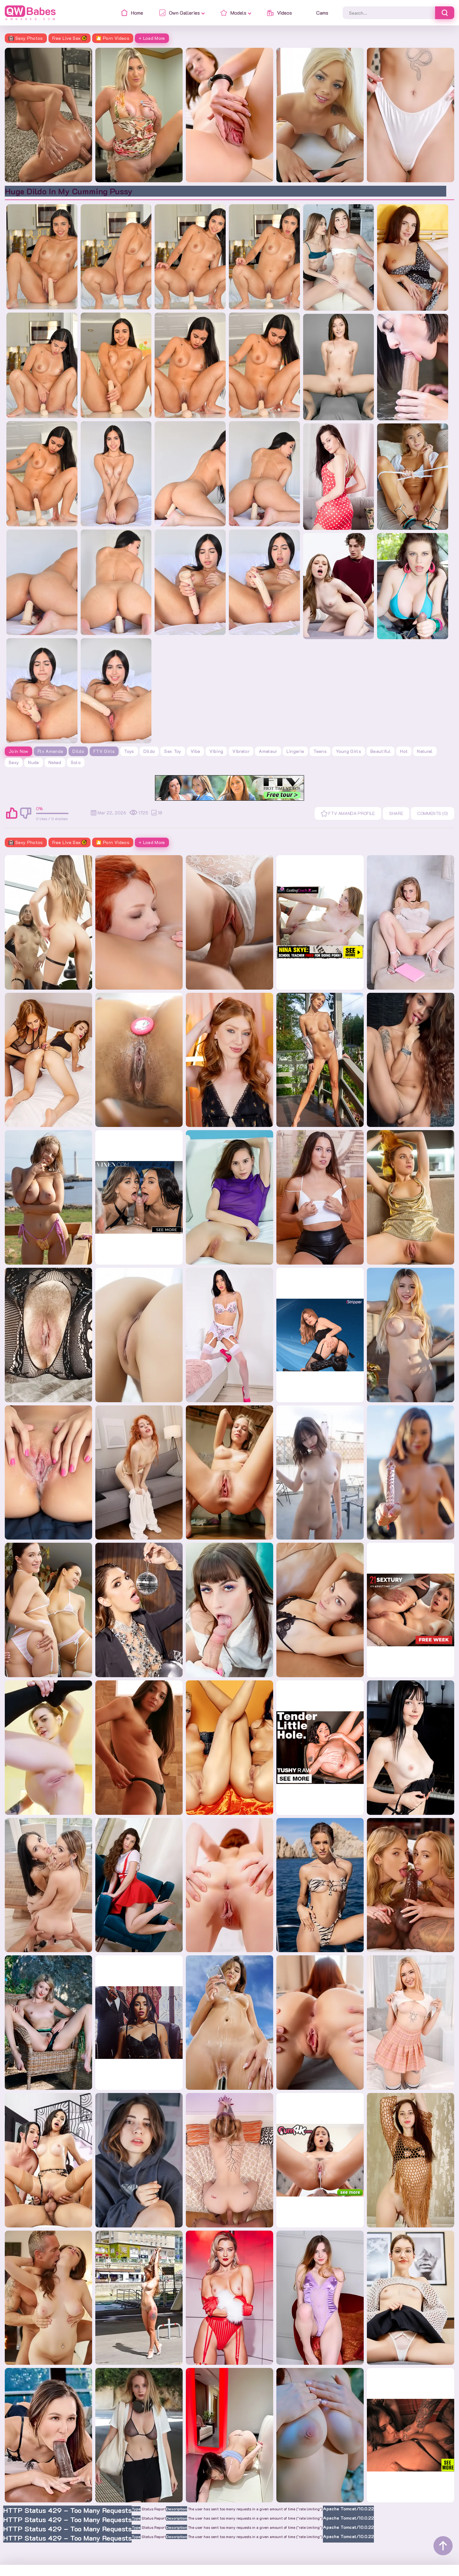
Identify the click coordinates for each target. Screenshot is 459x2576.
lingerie (295, 751)
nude (33, 762)
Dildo (78, 751)
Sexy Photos (26, 38)
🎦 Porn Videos (112, 38)
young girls (348, 751)
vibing (216, 751)
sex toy (172, 751)
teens (320, 751)
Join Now (18, 751)
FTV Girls (104, 751)
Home (12, 2565)
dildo (149, 751)
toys (129, 751)
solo (76, 762)
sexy (14, 762)
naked (55, 762)
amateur (268, 751)
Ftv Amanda (50, 751)
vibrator (241, 751)
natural (425, 751)
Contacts (38, 2565)
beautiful (380, 751)
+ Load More (152, 38)
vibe (195, 751)
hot (404, 751)
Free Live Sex (69, 38)
